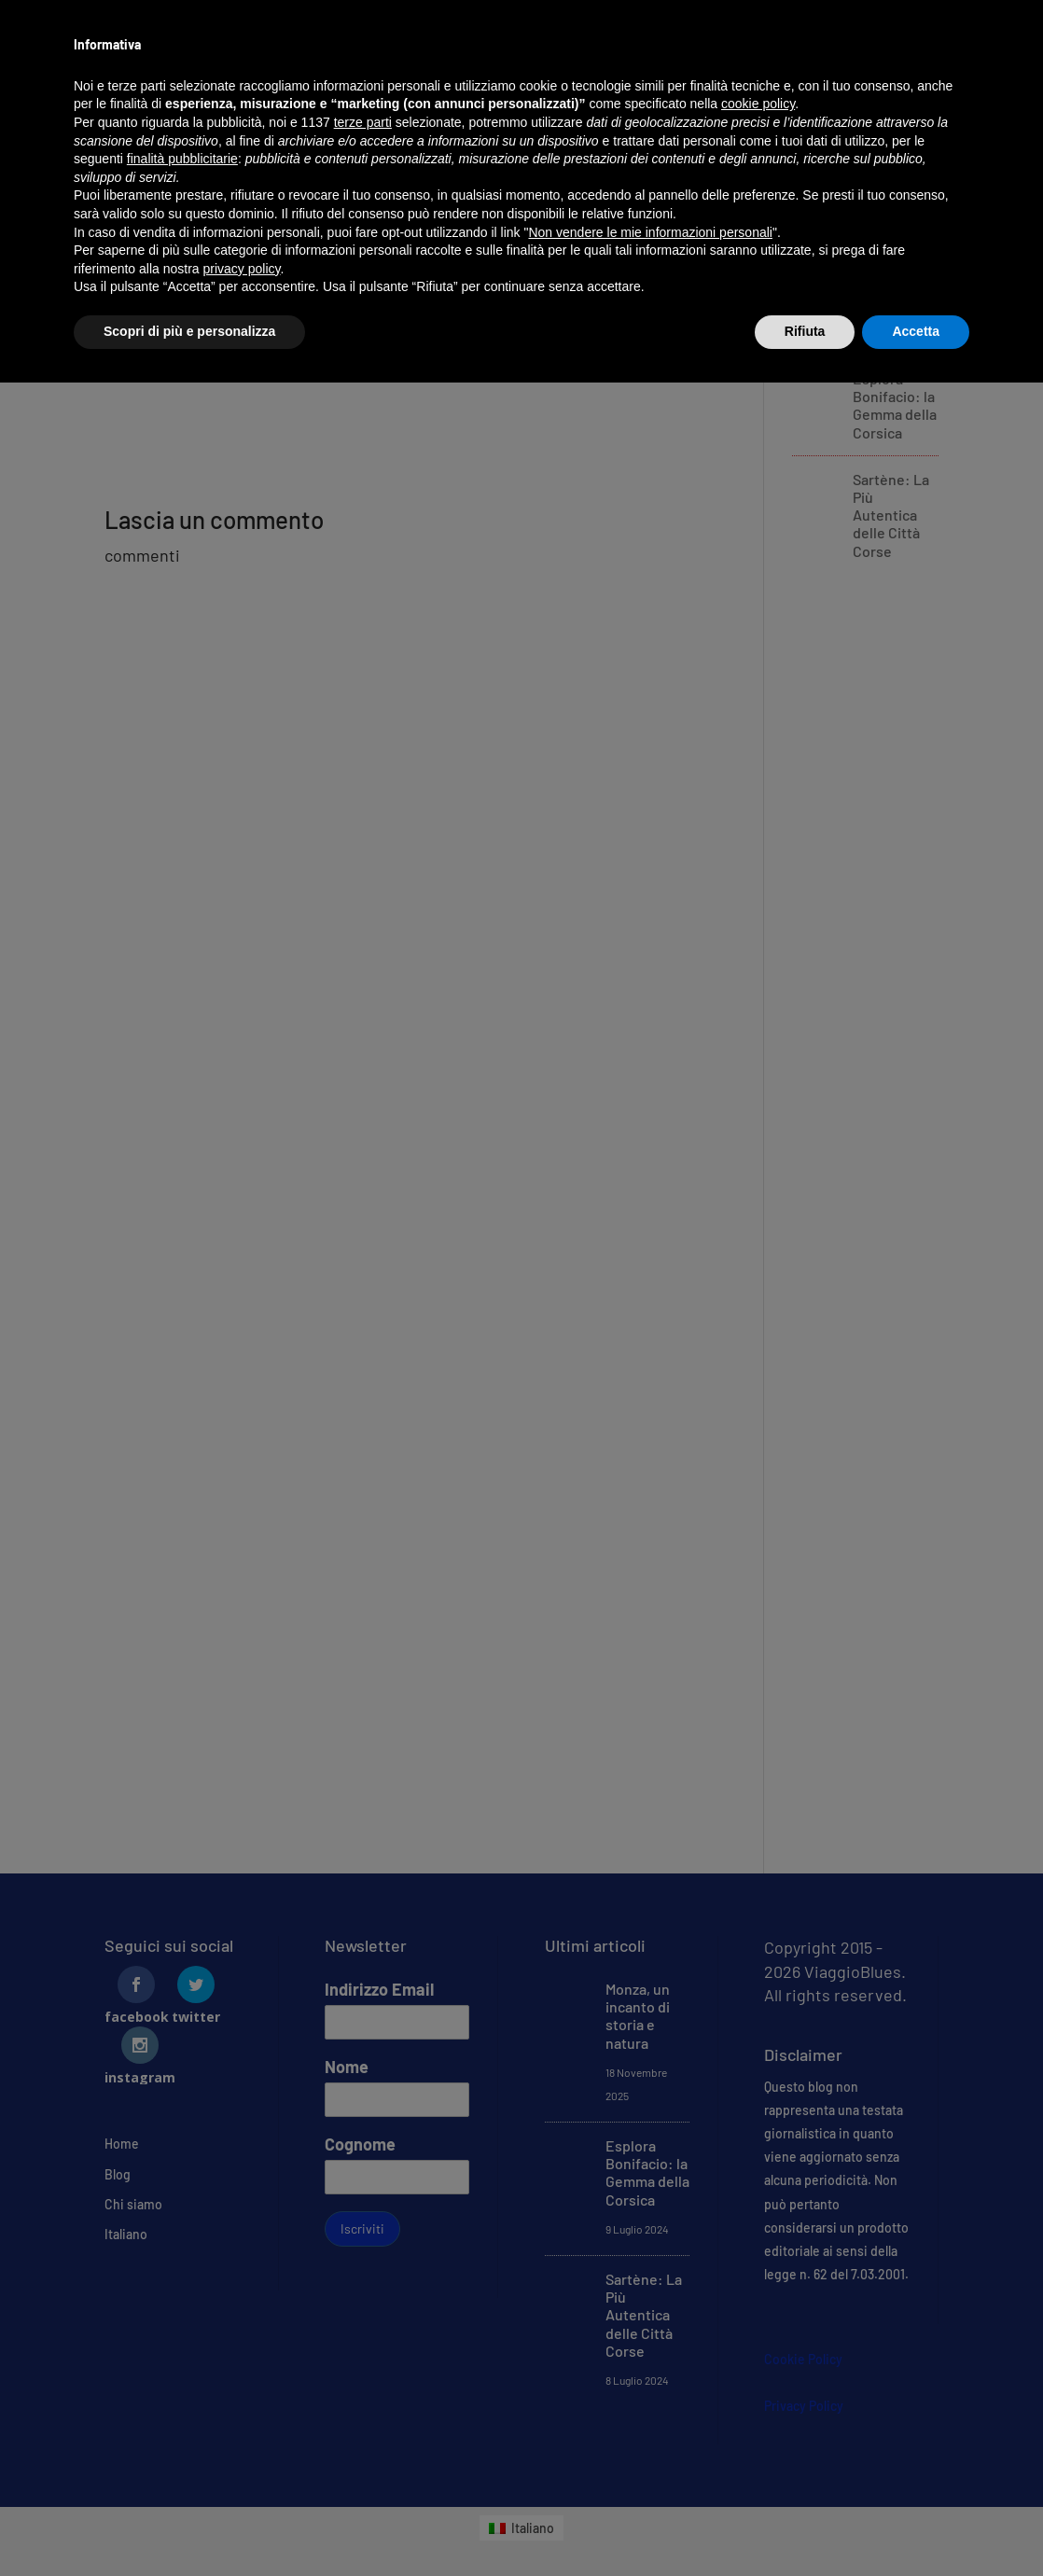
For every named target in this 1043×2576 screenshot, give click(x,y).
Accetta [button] (915, 331)
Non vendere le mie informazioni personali (650, 232)
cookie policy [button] (758, 103)
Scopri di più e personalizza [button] (189, 331)
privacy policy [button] (242, 268)
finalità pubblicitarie (182, 158)
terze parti (363, 122)
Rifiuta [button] (805, 331)
